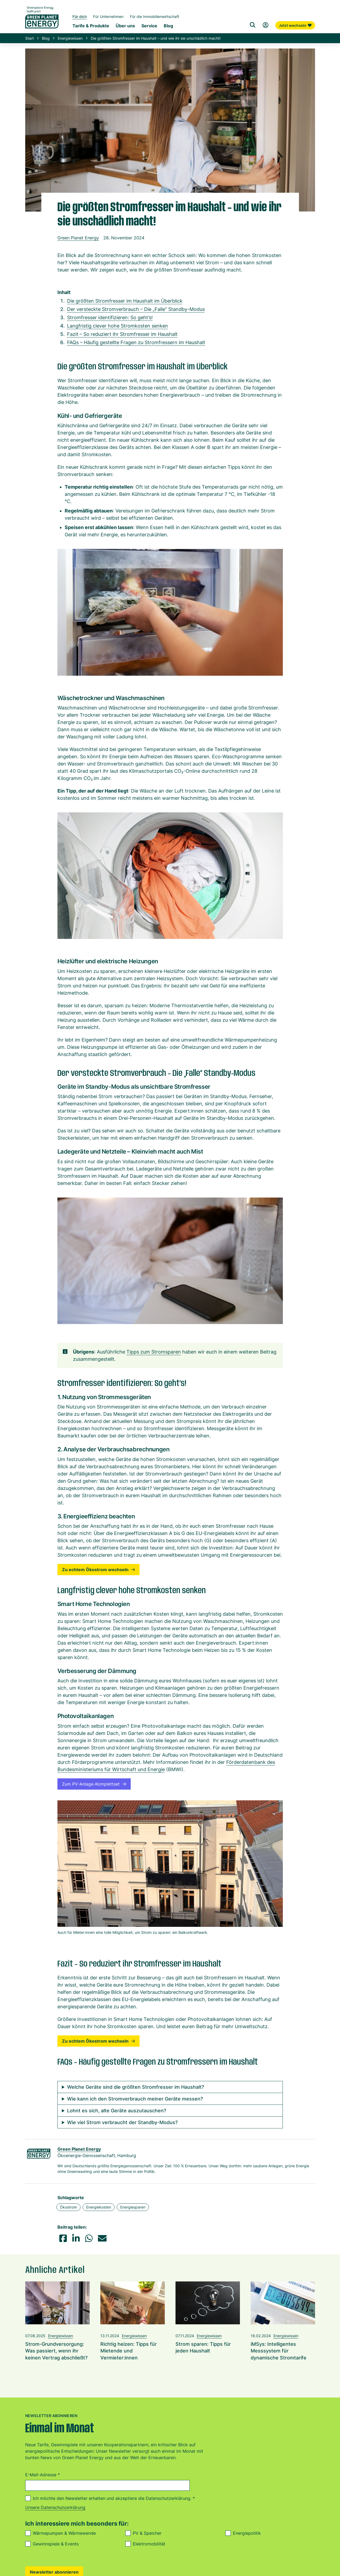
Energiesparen (132, 2207)
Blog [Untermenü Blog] (168, 25)
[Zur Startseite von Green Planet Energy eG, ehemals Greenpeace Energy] (42, 21)
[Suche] (252, 25)
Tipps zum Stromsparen (153, 1352)
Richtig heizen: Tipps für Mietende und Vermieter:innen (128, 2350)
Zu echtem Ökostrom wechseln (98, 1569)
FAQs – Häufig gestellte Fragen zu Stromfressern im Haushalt (136, 342)
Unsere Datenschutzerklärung (55, 2507)
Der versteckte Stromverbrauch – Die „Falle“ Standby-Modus (136, 309)
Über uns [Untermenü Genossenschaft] (125, 25)
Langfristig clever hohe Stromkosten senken (117, 326)
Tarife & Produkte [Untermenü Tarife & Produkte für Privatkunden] (90, 25)
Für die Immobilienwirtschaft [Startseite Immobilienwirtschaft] (154, 16)
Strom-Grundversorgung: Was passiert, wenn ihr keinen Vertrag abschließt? (56, 2350)
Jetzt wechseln (295, 25)
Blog (46, 38)
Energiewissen (70, 38)
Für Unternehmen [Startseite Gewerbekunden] (108, 16)
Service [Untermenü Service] (149, 25)
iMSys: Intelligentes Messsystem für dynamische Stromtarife (278, 2350)
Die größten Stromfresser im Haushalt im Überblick (124, 301)
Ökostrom (68, 2207)
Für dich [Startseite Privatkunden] (79, 16)
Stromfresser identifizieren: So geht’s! (110, 317)
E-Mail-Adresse (42, 2474)
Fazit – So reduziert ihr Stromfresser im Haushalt (122, 334)
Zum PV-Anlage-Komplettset (94, 1784)
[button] (63, 2238)
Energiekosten (98, 2207)
